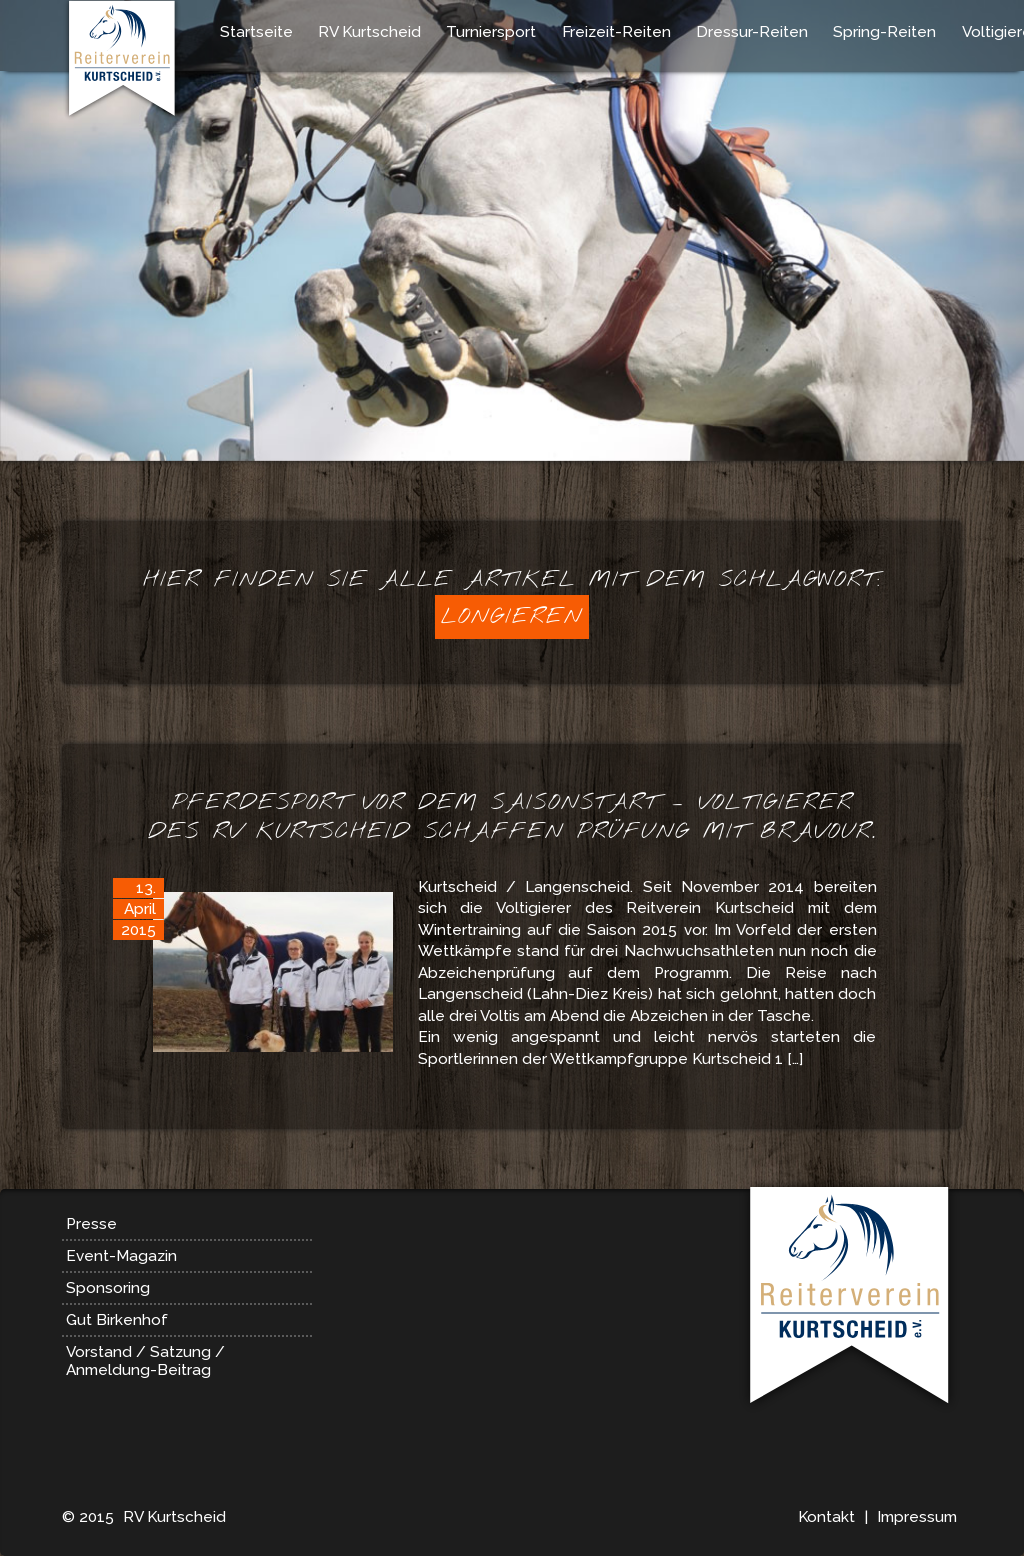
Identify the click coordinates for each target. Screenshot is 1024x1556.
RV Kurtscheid (369, 32)
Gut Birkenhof (117, 1320)
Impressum (917, 1517)
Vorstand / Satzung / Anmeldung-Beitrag (145, 1361)
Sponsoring (108, 1288)
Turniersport (491, 32)
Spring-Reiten (884, 32)
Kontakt (826, 1517)
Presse (91, 1224)
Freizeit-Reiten (616, 32)
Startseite (256, 32)
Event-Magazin (121, 1256)
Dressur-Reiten (752, 32)
